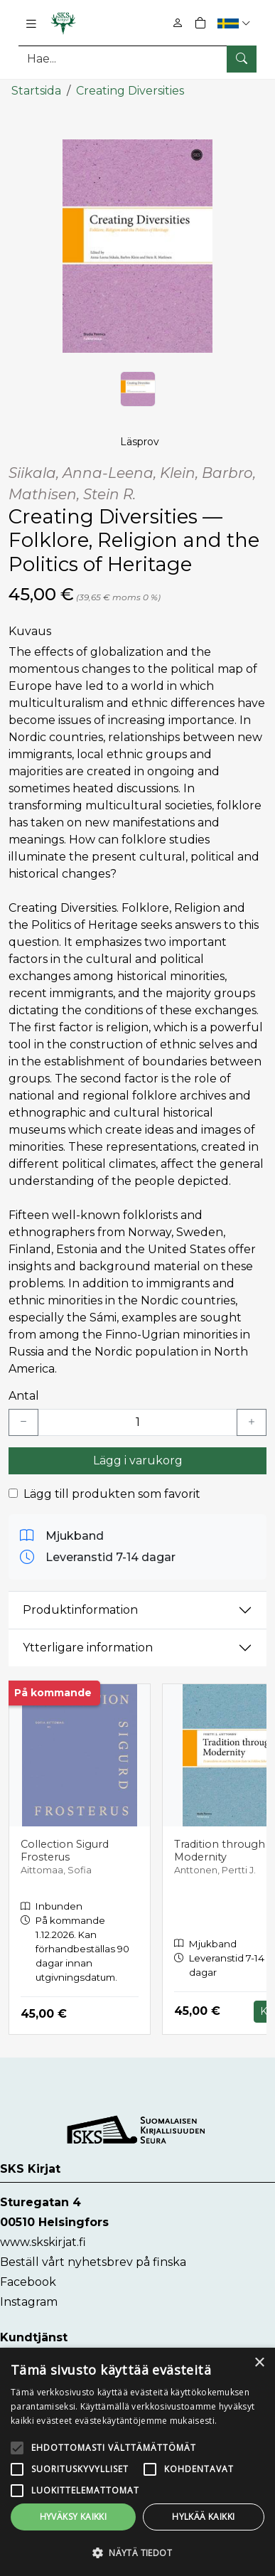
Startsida (36, 90)
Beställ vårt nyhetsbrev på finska (93, 2262)
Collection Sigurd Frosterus (65, 1851)
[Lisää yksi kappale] (251, 1422)
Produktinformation (80, 1610)
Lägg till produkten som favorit (111, 1494)
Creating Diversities (130, 90)
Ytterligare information (88, 1647)
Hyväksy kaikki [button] (73, 2517)
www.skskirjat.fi (43, 2242)
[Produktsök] (137, 59)
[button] (235, 23)
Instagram (29, 2302)
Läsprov (139, 441)
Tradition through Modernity (219, 1851)
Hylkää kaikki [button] (203, 2517)
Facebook (28, 2282)
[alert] (137, 2462)
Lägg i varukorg (138, 1460)
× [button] (259, 2363)
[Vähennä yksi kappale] (23, 1422)
